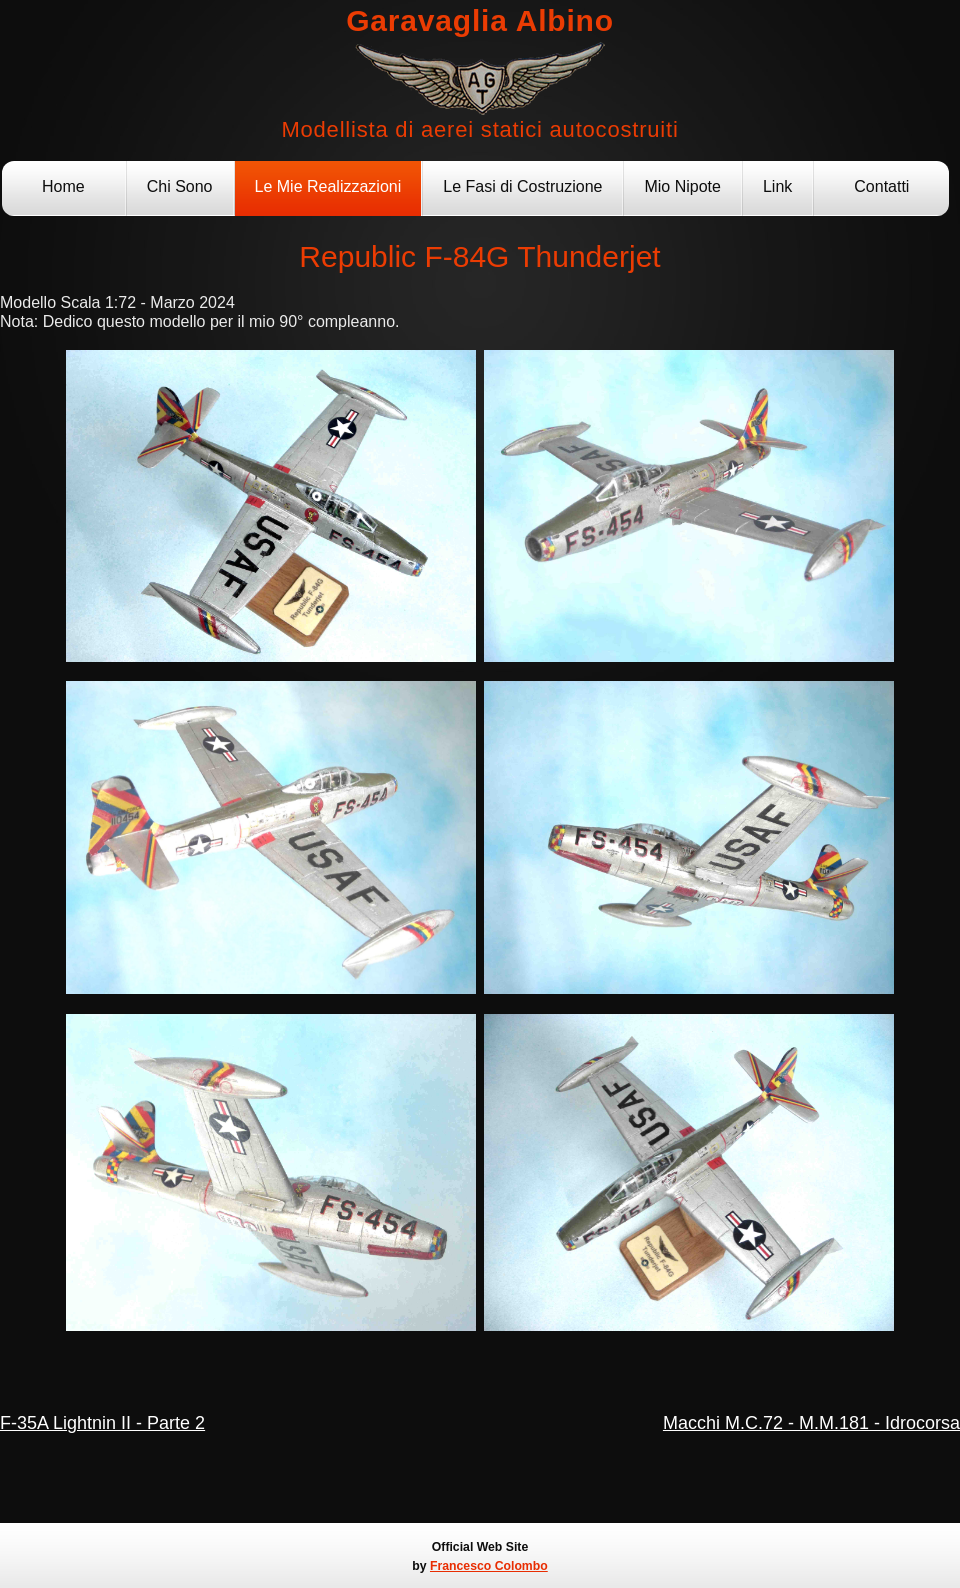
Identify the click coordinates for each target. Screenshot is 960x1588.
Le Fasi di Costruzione (522, 186)
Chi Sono (180, 186)
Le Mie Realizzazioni (328, 186)
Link (777, 186)
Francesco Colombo (489, 1566)
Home (63, 186)
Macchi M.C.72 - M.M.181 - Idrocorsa (811, 1423)
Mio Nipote (682, 186)
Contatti (881, 186)
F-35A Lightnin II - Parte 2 (102, 1423)
